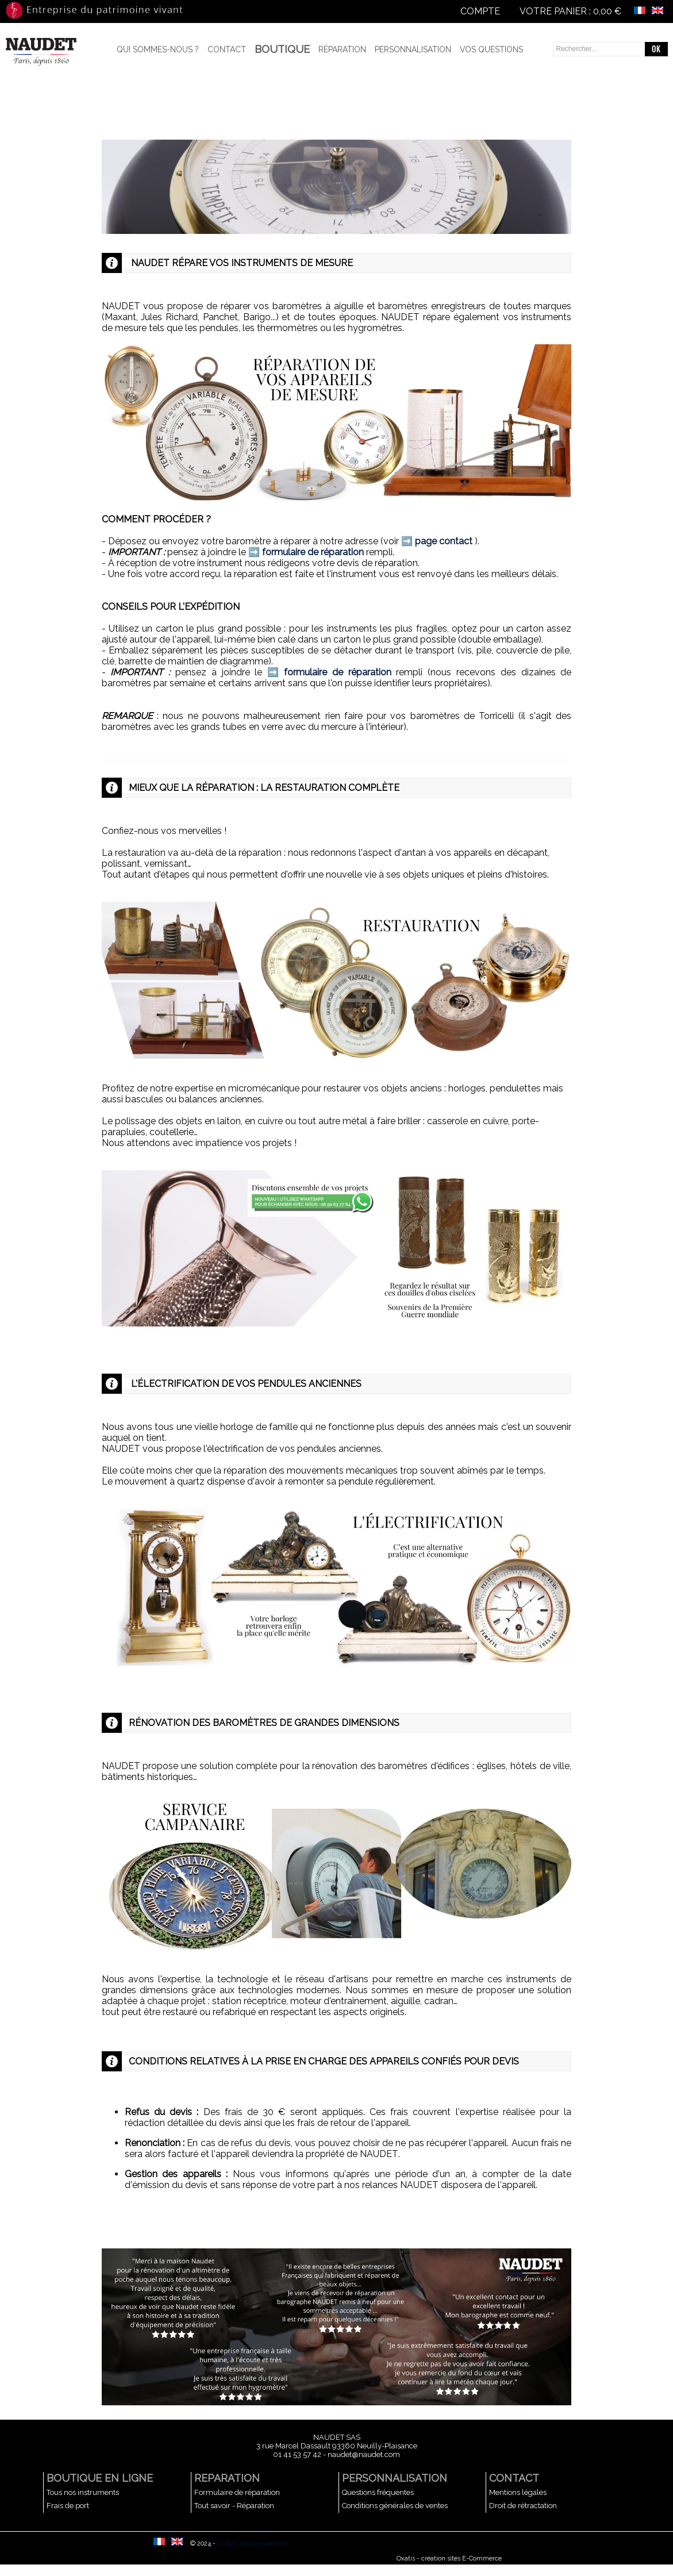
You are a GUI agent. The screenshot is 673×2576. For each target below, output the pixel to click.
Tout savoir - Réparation (234, 2505)
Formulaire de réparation (237, 2492)
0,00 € (607, 11)
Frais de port (68, 2505)
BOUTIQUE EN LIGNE (100, 2478)
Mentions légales (518, 2492)
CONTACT (514, 2478)
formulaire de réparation (313, 552)
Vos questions (491, 49)
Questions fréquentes (378, 2492)
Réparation (342, 49)
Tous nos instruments (83, 2492)
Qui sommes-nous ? (158, 49)
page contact (443, 541)
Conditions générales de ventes (395, 2505)
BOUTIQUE (282, 49)
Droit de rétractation (523, 2505)
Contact (226, 49)
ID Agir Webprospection (252, 2543)
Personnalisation (413, 49)
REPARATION (227, 2478)
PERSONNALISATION (394, 2478)
